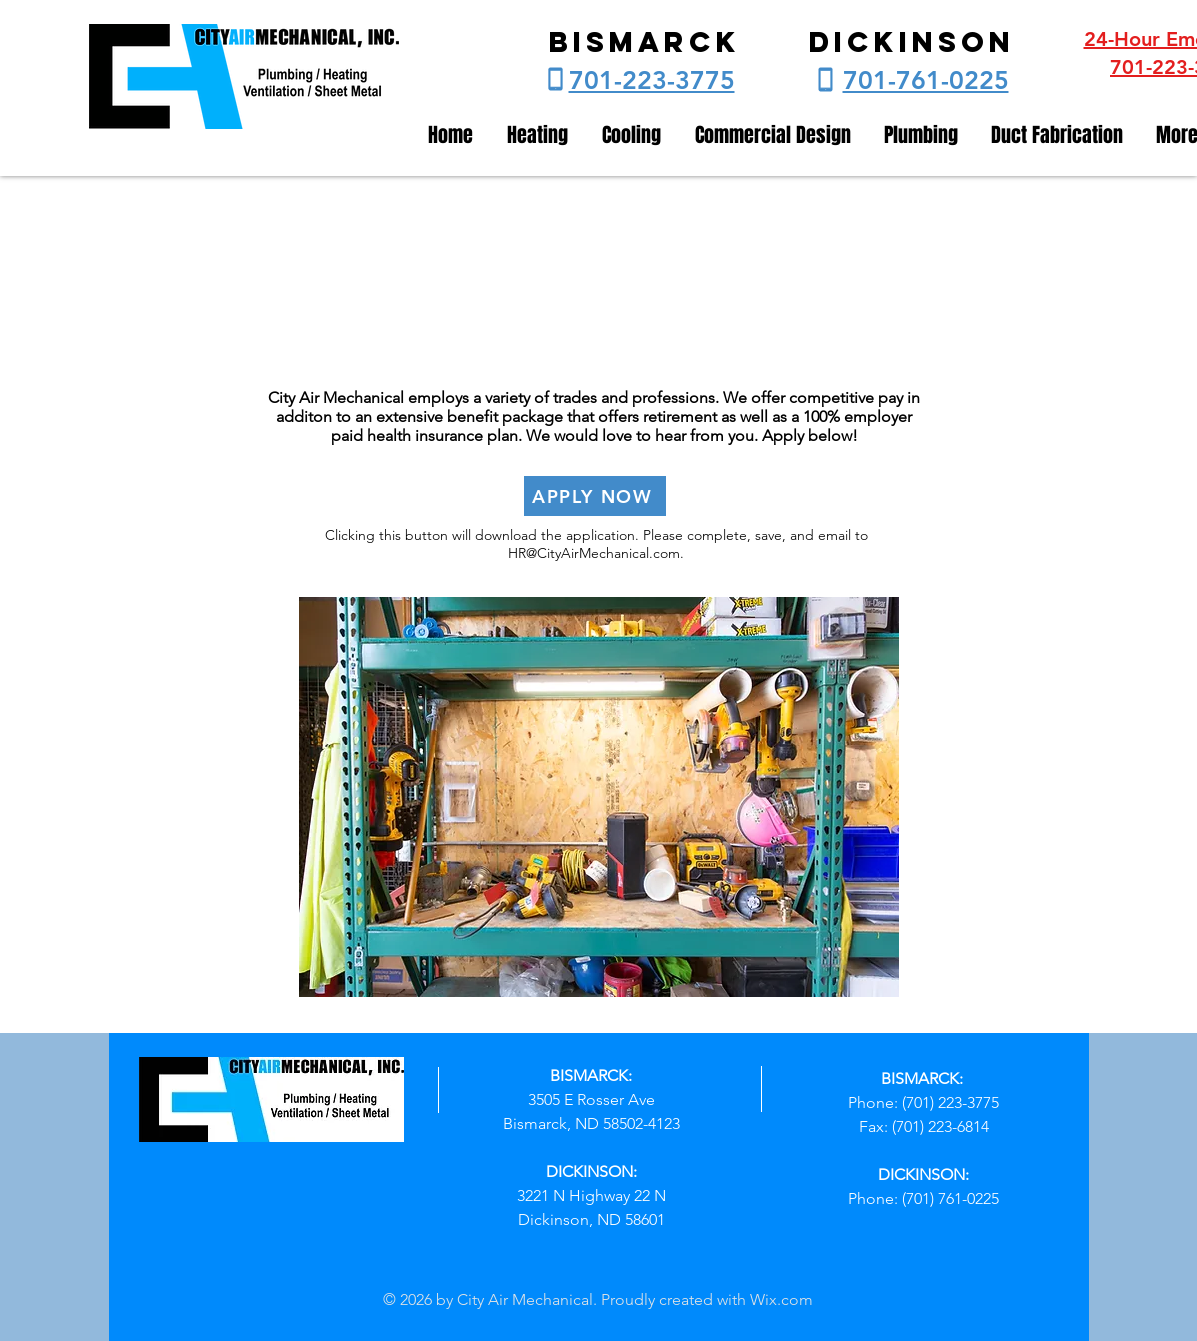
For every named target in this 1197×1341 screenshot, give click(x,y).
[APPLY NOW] (595, 496)
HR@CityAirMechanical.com (594, 553)
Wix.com (781, 1299)
